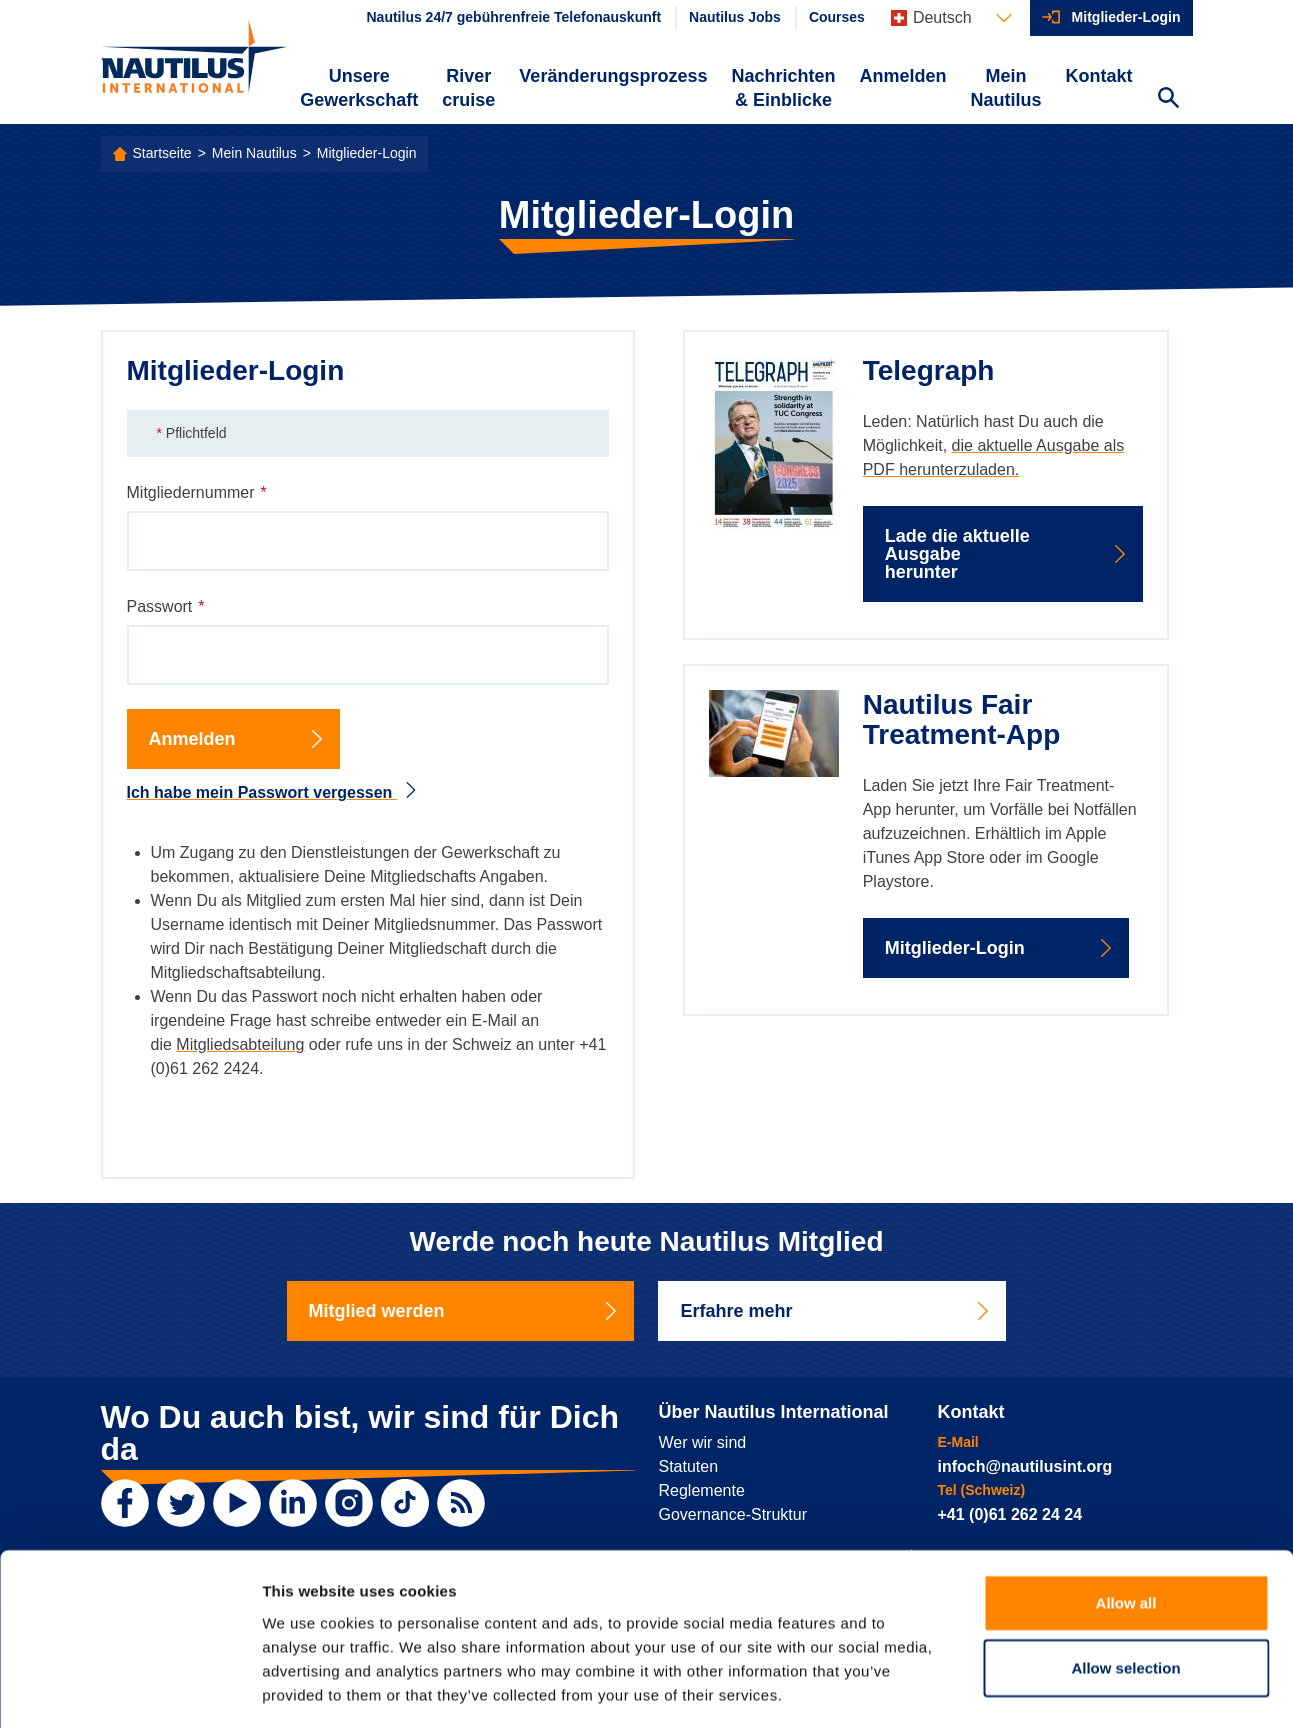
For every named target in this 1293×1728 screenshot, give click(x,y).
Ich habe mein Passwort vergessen (273, 792)
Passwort (166, 607)
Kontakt (1099, 76)
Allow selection (1125, 1581)
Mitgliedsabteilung (240, 1044)
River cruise (468, 88)
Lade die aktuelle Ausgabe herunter (1007, 554)
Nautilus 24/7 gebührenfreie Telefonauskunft (514, 17)
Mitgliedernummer (197, 493)
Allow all (1126, 1515)
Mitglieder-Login (1126, 17)
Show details (1049, 1688)
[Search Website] (1169, 100)
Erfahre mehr (836, 1311)
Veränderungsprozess (613, 76)
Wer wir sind (703, 1442)
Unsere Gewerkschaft (359, 88)
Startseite (162, 153)
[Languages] (951, 18)
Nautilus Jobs (735, 17)
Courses (837, 17)
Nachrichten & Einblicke (783, 88)
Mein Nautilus (1005, 88)
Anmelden (902, 76)
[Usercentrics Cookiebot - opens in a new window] (129, 1689)
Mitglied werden (465, 1311)
